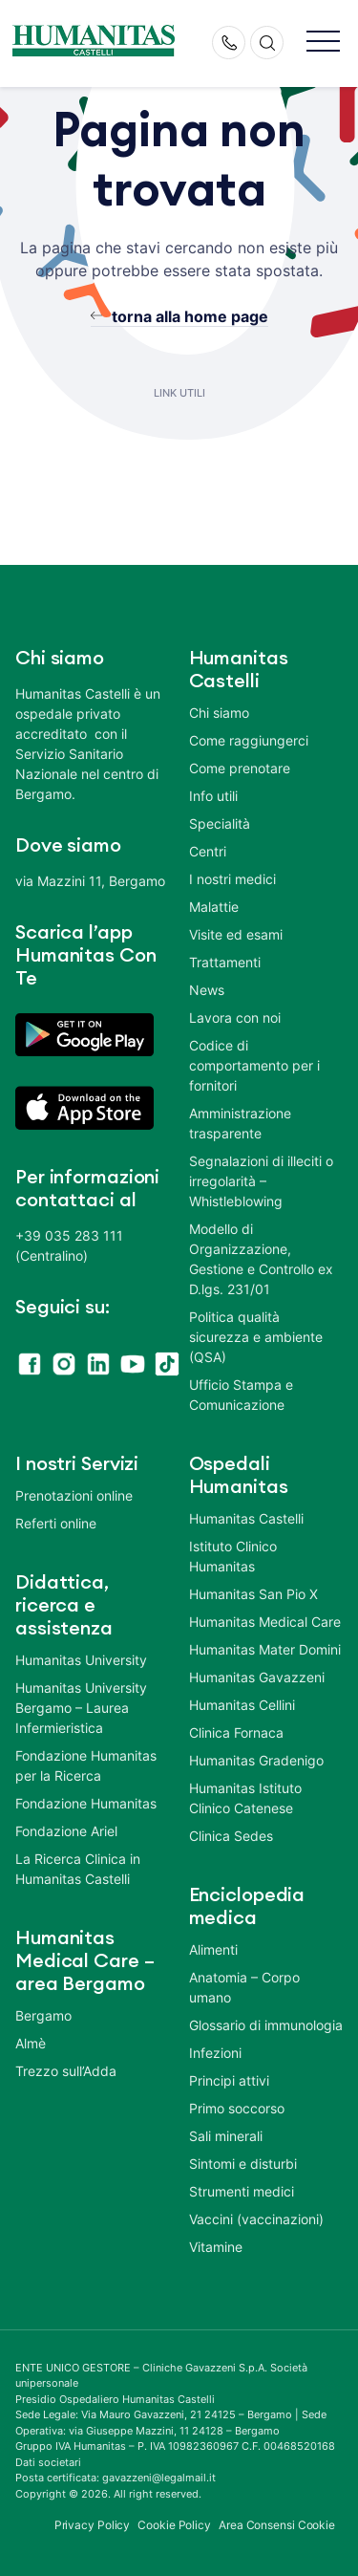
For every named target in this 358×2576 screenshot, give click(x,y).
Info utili (213, 796)
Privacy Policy (92, 2525)
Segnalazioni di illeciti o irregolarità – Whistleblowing (261, 1181)
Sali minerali (226, 2136)
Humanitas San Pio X (253, 1594)
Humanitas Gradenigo (256, 1760)
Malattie (214, 906)
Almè (30, 2043)
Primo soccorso (236, 2108)
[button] (323, 42)
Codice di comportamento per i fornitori (254, 1065)
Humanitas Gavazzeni (257, 1677)
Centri (207, 851)
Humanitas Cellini (242, 1705)
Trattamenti (225, 962)
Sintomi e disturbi (243, 2163)
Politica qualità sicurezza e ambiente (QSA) (256, 1337)
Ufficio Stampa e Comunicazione (241, 1394)
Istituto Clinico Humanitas (233, 1556)
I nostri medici (232, 879)
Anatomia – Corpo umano (244, 1987)
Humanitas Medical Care (265, 1621)
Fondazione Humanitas (86, 1803)
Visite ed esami (236, 934)
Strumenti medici (241, 2191)
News (206, 990)
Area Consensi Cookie (277, 2525)
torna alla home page (190, 316)
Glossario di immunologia (266, 2025)
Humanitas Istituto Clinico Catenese (245, 1798)
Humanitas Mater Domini (265, 1649)
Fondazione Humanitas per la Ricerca (86, 1765)
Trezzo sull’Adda (65, 2071)
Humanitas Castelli (246, 1518)
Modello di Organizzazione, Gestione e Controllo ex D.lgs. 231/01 (261, 1259)
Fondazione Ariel (66, 1831)
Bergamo (43, 2015)
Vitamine (215, 2247)
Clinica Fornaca (236, 1732)
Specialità (219, 823)
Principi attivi (229, 2080)
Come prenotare (239, 768)
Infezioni (215, 2053)
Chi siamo (219, 712)
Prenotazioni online (74, 1495)
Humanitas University (81, 1660)
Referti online (55, 1523)
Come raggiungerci (248, 740)
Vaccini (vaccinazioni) (256, 2219)
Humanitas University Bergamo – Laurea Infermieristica (81, 1707)
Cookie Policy (174, 2525)
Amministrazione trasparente (240, 1123)
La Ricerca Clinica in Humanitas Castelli (77, 1869)
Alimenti (213, 1949)
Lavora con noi (235, 1017)
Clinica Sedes (231, 1836)
